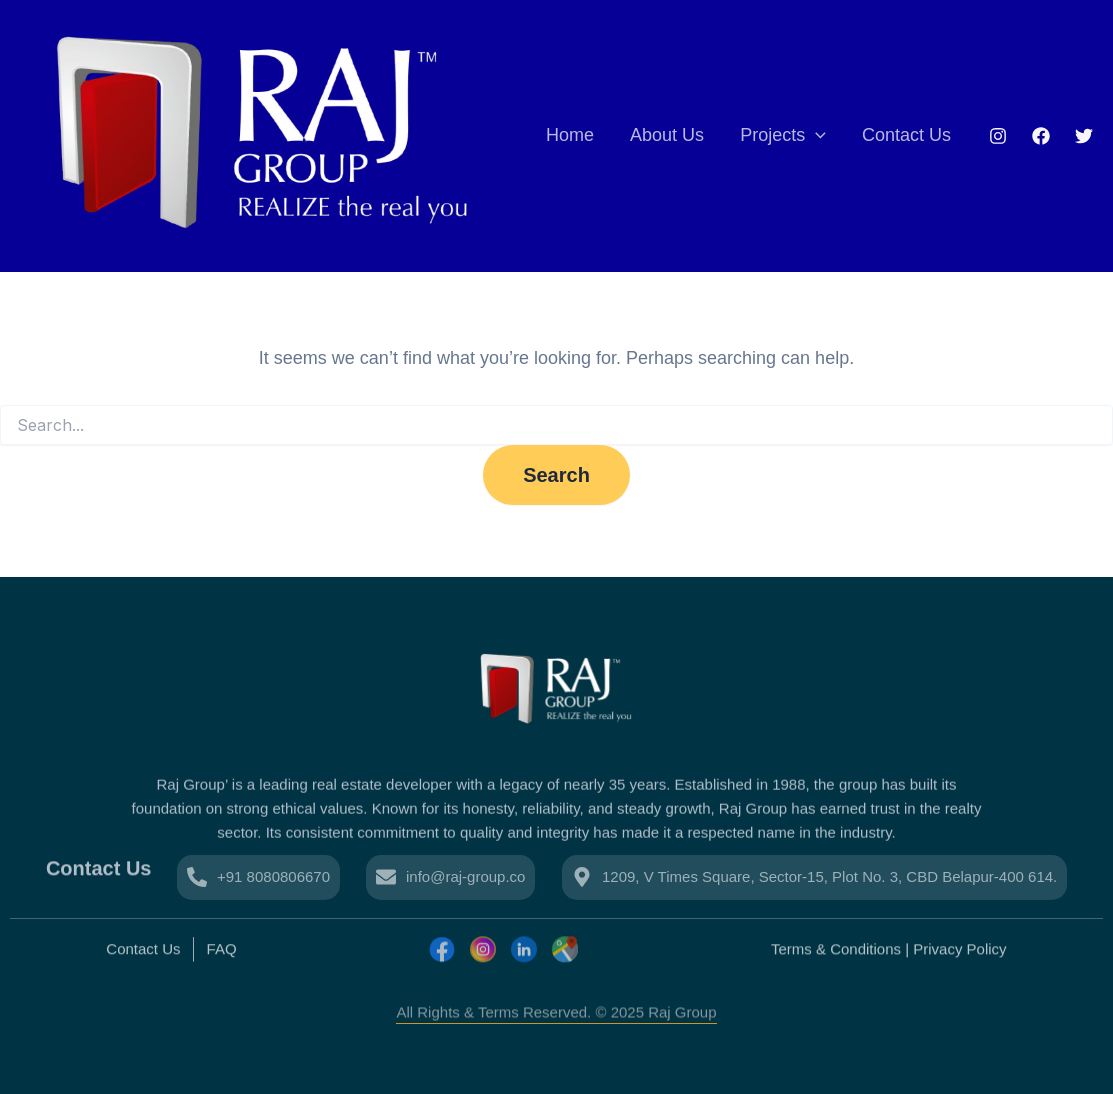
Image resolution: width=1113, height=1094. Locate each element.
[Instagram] (998, 136)
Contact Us (906, 135)
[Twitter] (1084, 136)
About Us (667, 135)
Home (570, 135)
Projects (783, 135)
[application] (815, 135)
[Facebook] (1041, 136)
